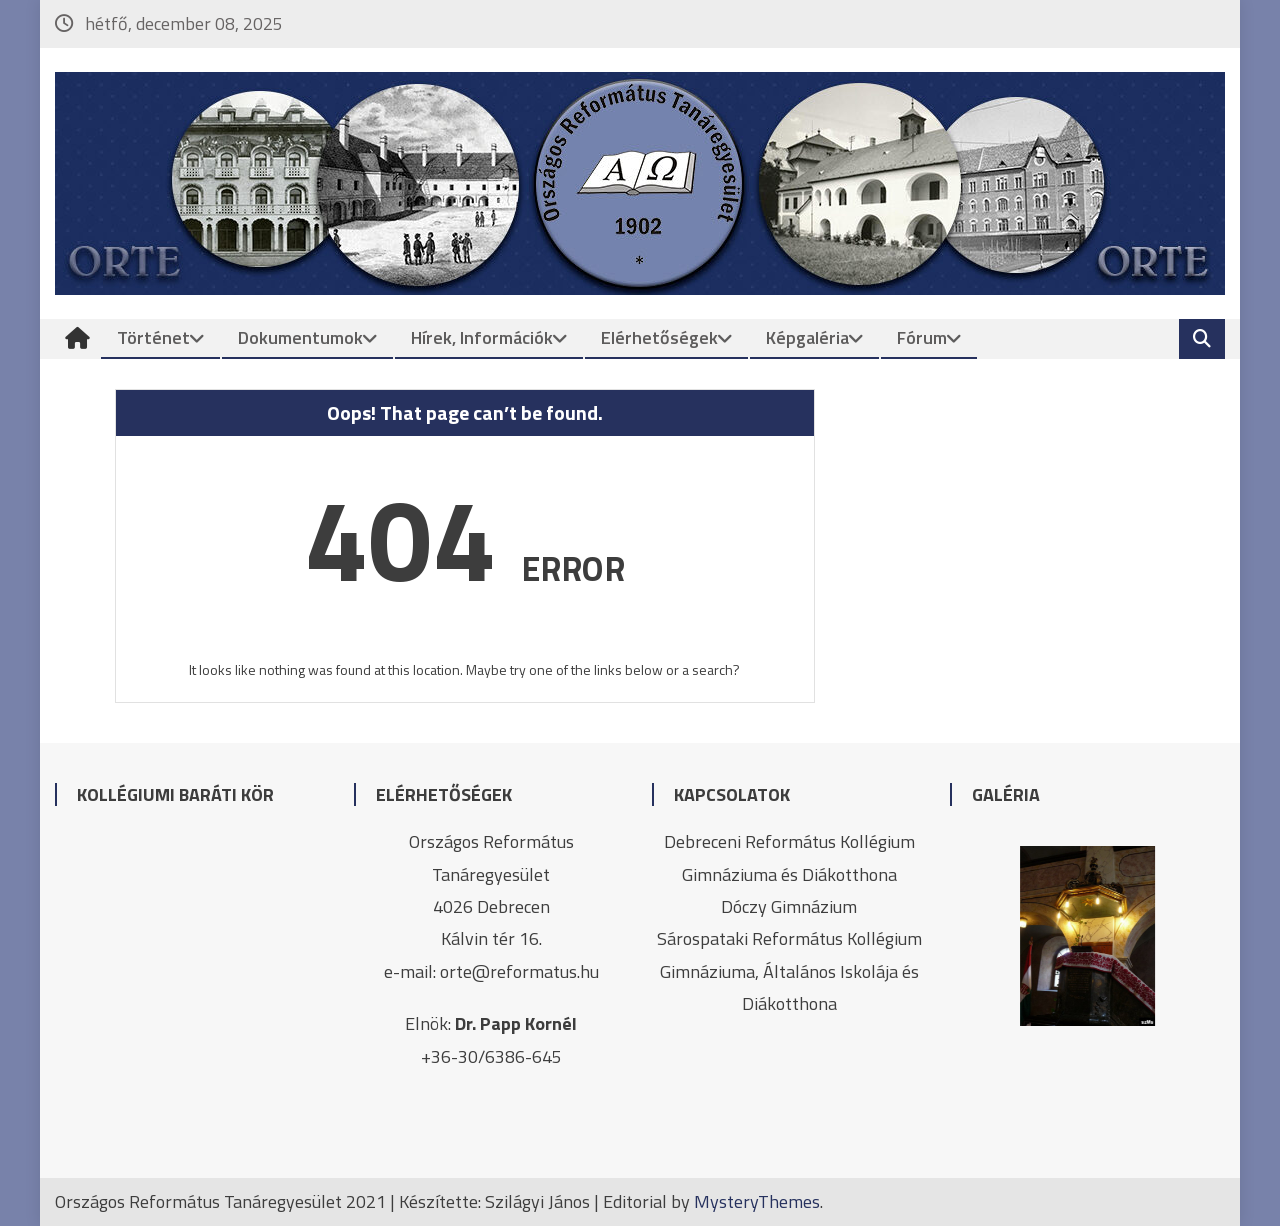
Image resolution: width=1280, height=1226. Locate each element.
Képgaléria (807, 337)
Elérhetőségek (659, 337)
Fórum (922, 337)
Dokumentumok (300, 337)
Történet (153, 337)
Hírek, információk (482, 337)
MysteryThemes (757, 1201)
